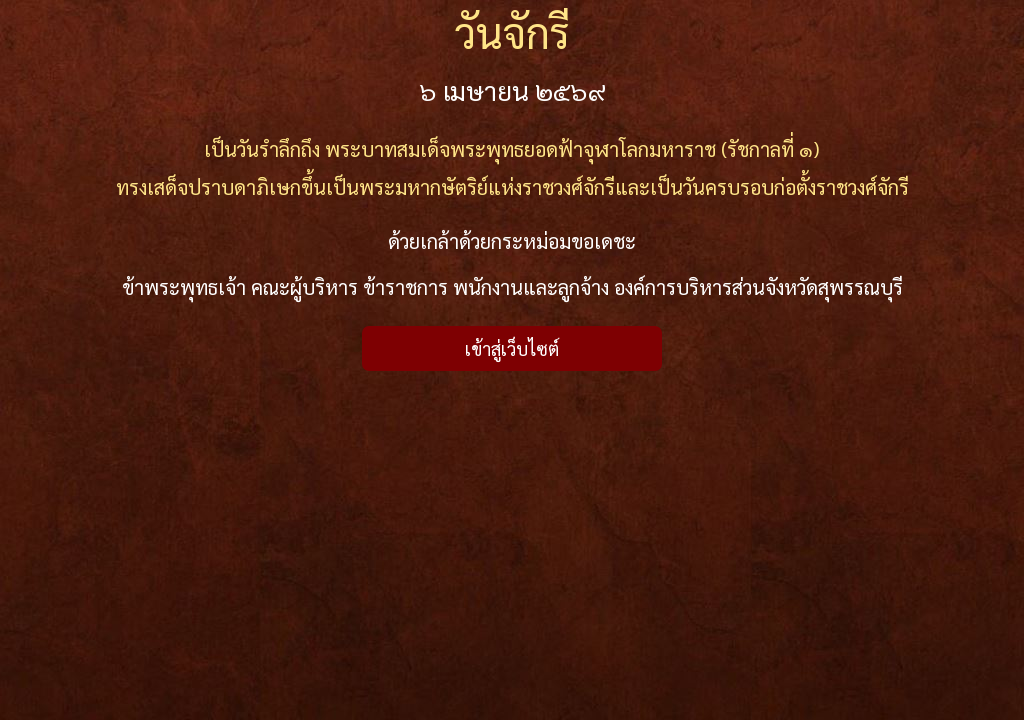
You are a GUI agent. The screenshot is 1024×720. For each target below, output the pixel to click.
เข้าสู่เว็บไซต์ (512, 348)
